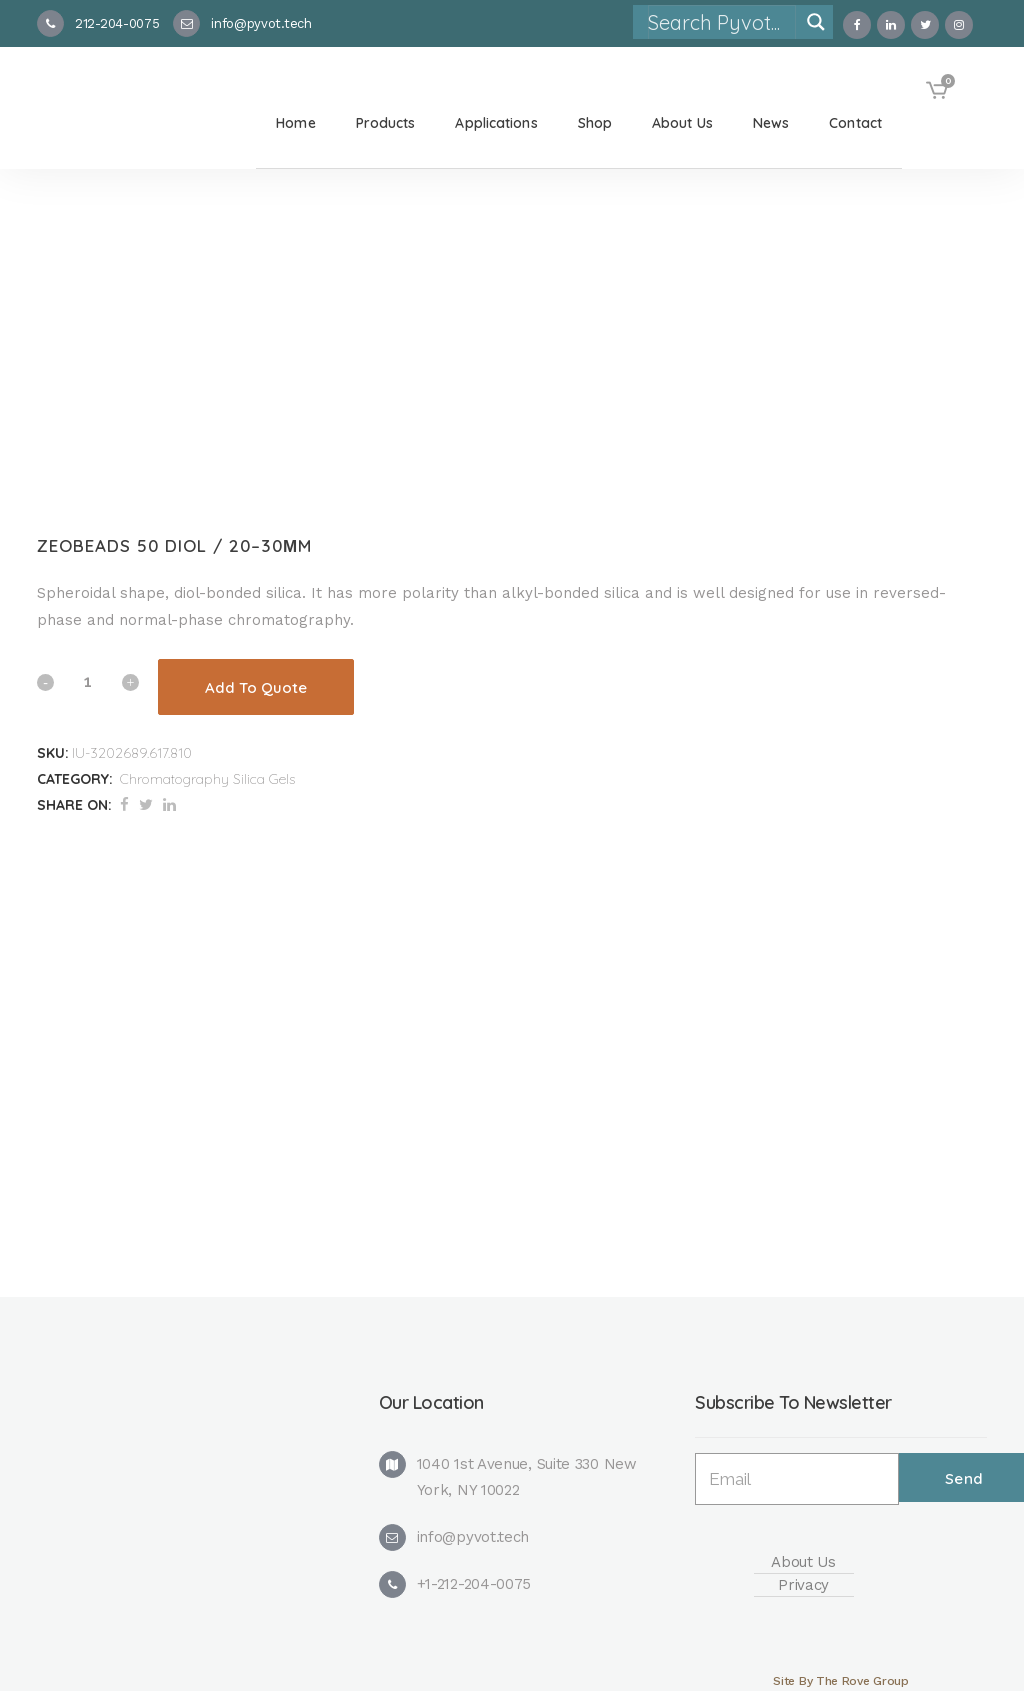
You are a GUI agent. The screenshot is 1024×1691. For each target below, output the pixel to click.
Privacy (803, 1585)
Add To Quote (256, 687)
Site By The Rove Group (840, 1681)
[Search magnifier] (816, 22)
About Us (803, 1562)
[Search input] (721, 22)
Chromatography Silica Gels (207, 779)
